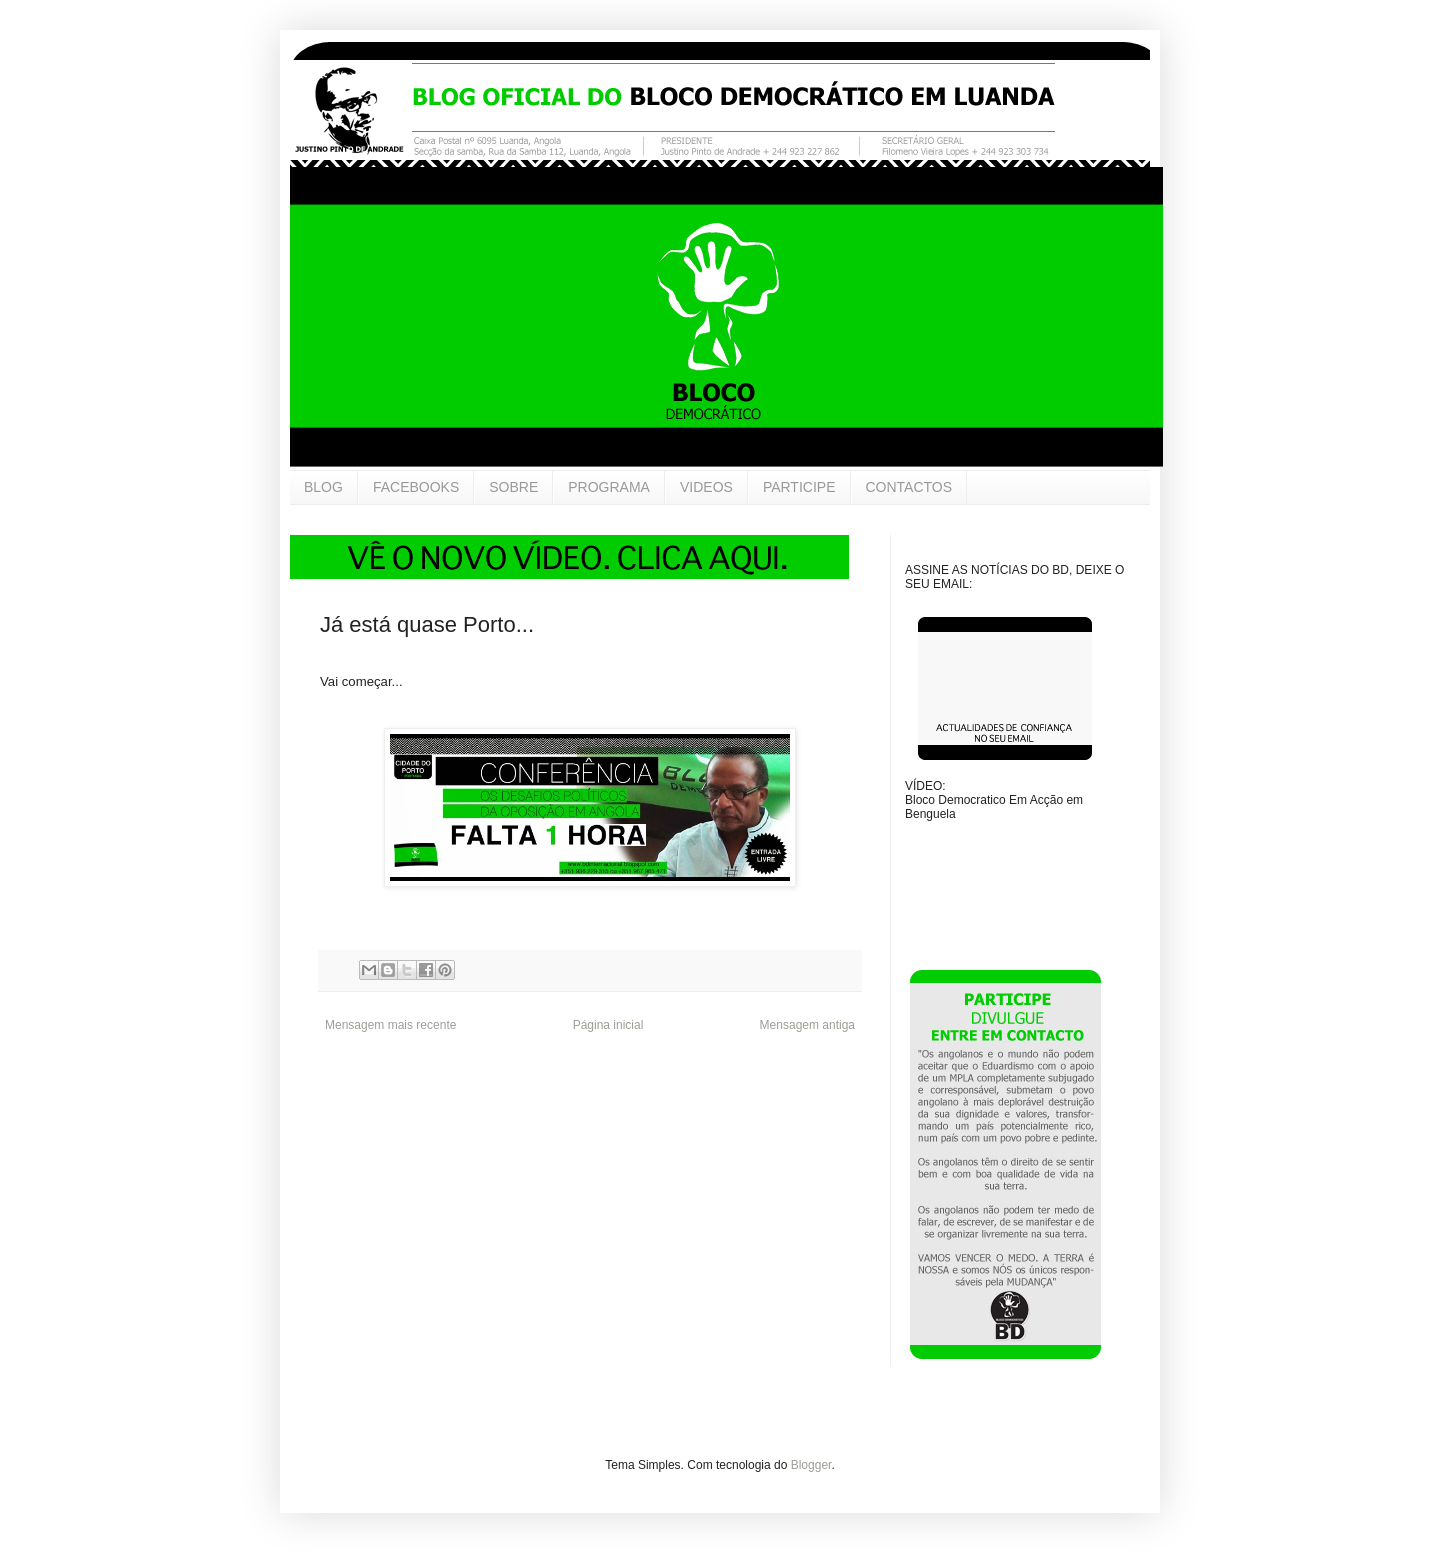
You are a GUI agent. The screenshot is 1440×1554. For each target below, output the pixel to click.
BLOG (323, 487)
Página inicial (608, 1025)
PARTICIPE (799, 487)
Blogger (811, 1465)
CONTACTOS (909, 487)
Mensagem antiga (807, 1025)
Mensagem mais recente (390, 1025)
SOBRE (513, 487)
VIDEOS (706, 487)
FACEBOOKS (416, 487)
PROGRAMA (609, 487)
